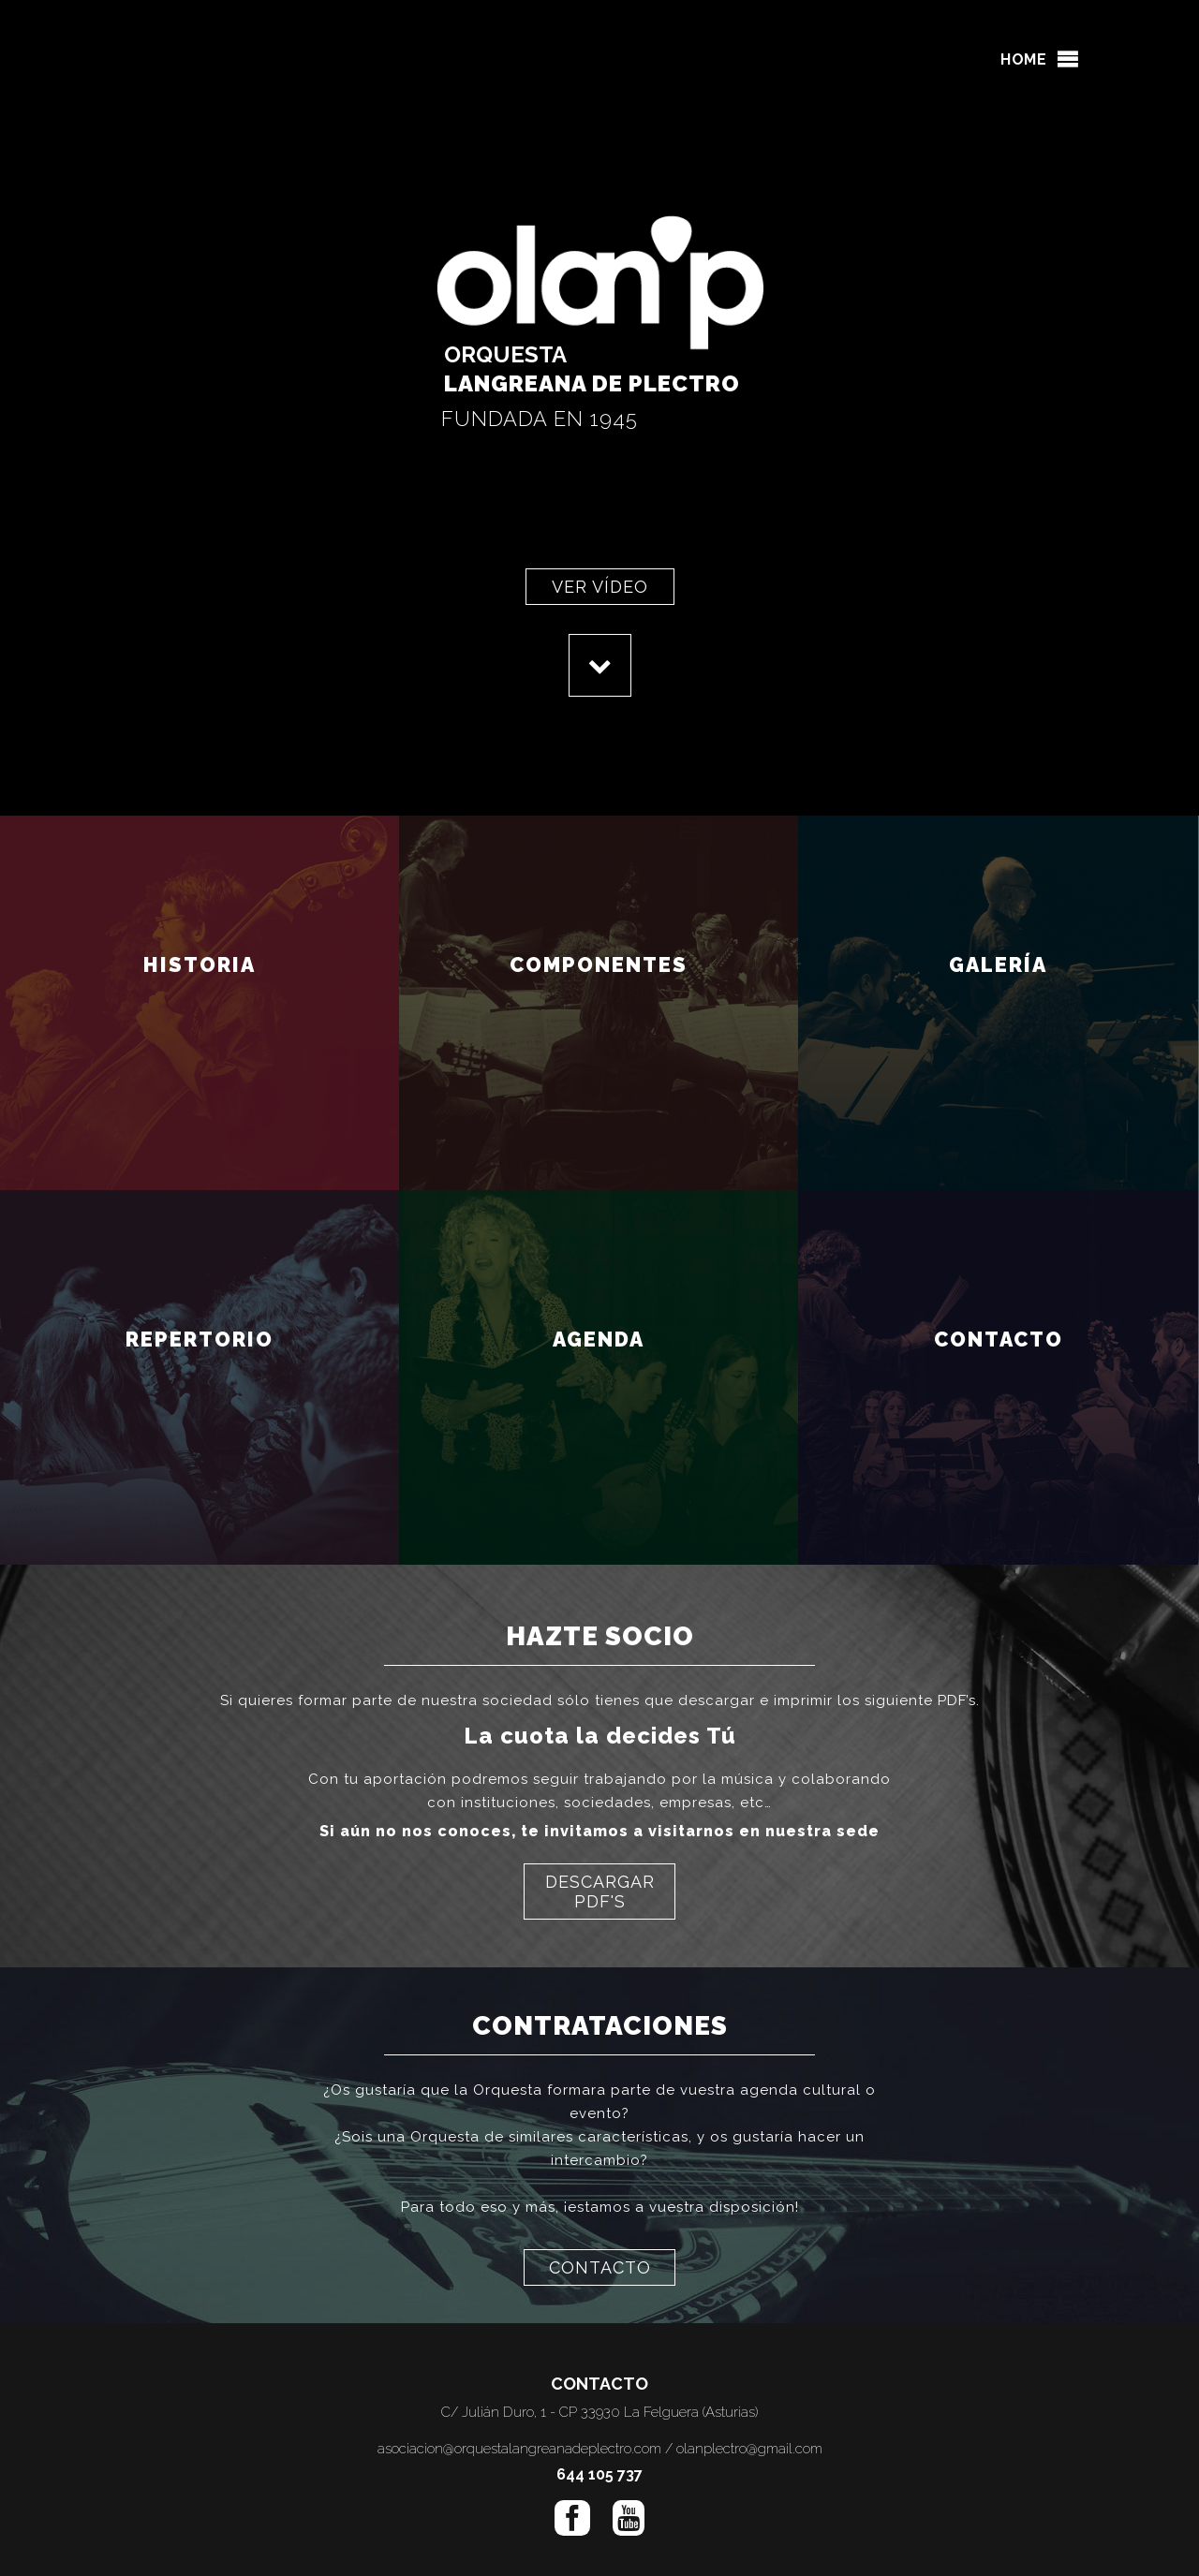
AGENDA (598, 1367)
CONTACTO (998, 1367)
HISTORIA (199, 992)
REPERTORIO (199, 1367)
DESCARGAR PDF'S (600, 1891)
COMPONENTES (599, 992)
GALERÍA (998, 992)
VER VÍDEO (600, 586)
